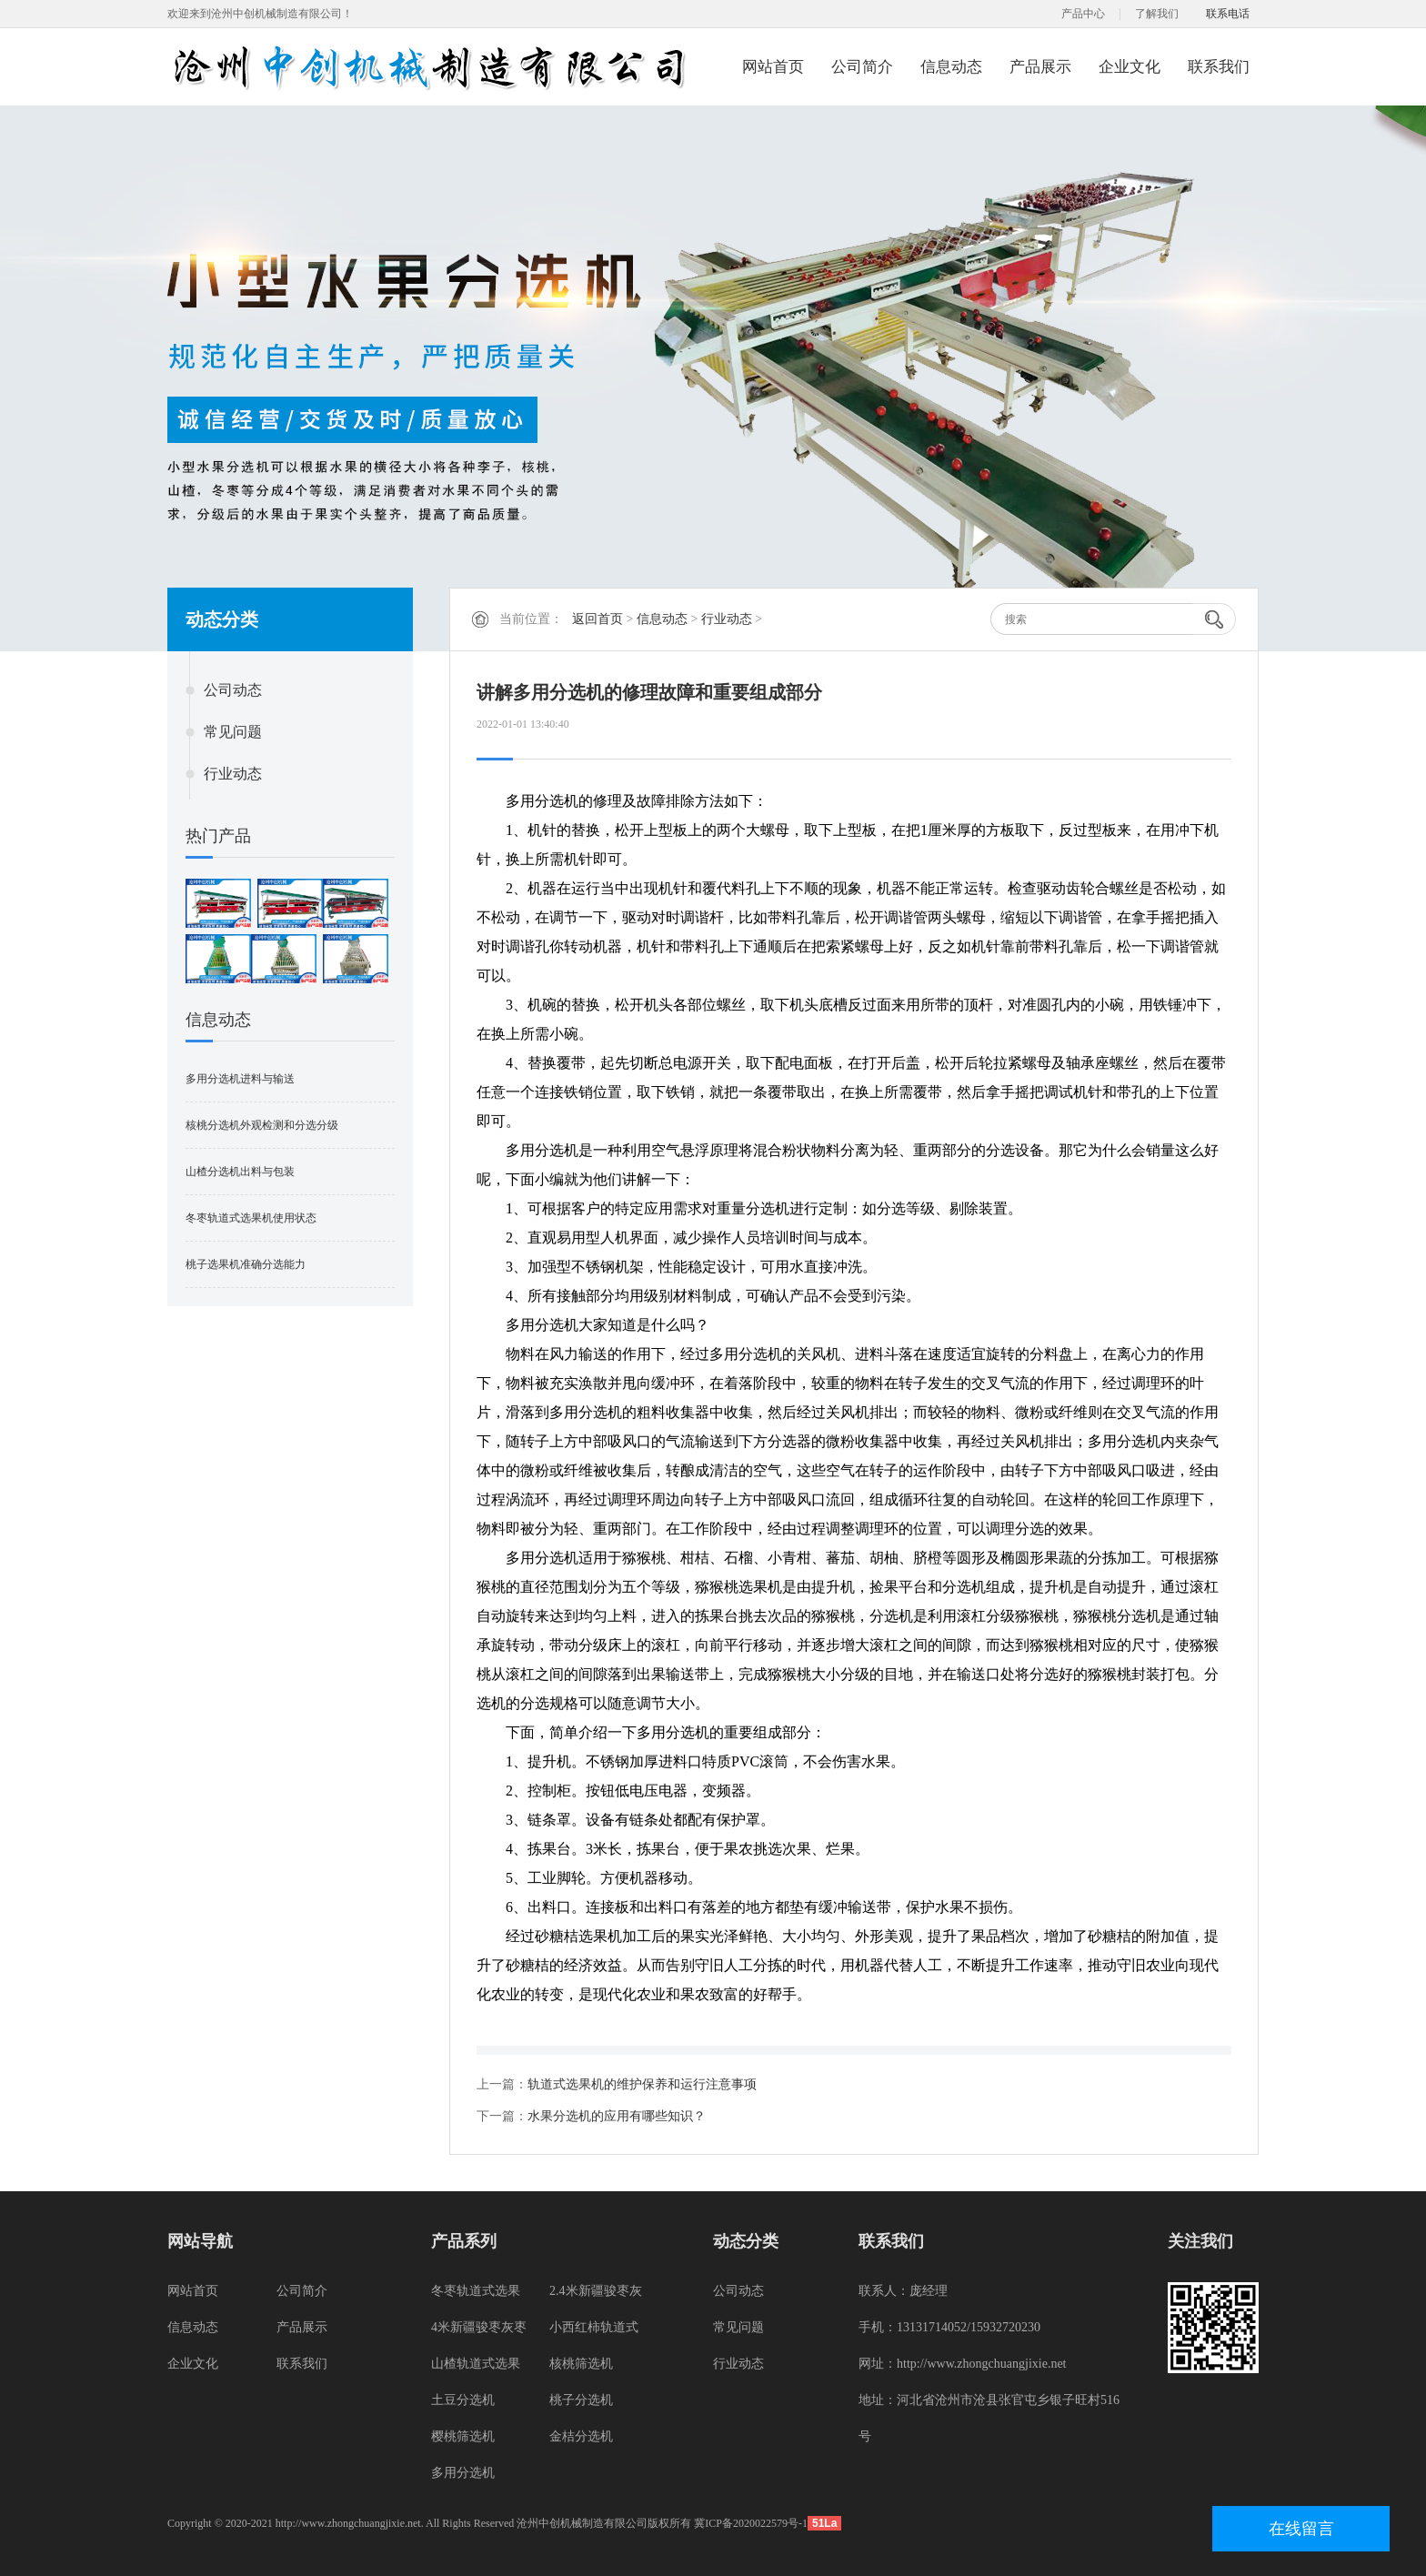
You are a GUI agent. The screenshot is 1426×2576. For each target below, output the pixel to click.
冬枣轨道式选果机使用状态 (251, 1218)
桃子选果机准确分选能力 (246, 1264)
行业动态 (233, 773)
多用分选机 (463, 2473)
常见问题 (233, 732)
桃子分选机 (581, 2400)
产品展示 (1040, 66)
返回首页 (597, 619)
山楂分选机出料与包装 (240, 1171)
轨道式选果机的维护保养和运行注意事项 (642, 2084)
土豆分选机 (463, 2400)
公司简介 (862, 66)
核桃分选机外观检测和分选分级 (262, 1125)
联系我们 (1219, 66)
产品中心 (1083, 13)
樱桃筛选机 (463, 2436)
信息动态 (951, 66)
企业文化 (1129, 66)
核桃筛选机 (581, 2363)
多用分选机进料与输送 (240, 1078)
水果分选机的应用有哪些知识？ (616, 2116)
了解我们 (1157, 13)
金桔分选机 (581, 2436)
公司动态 (233, 690)
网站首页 (773, 66)
